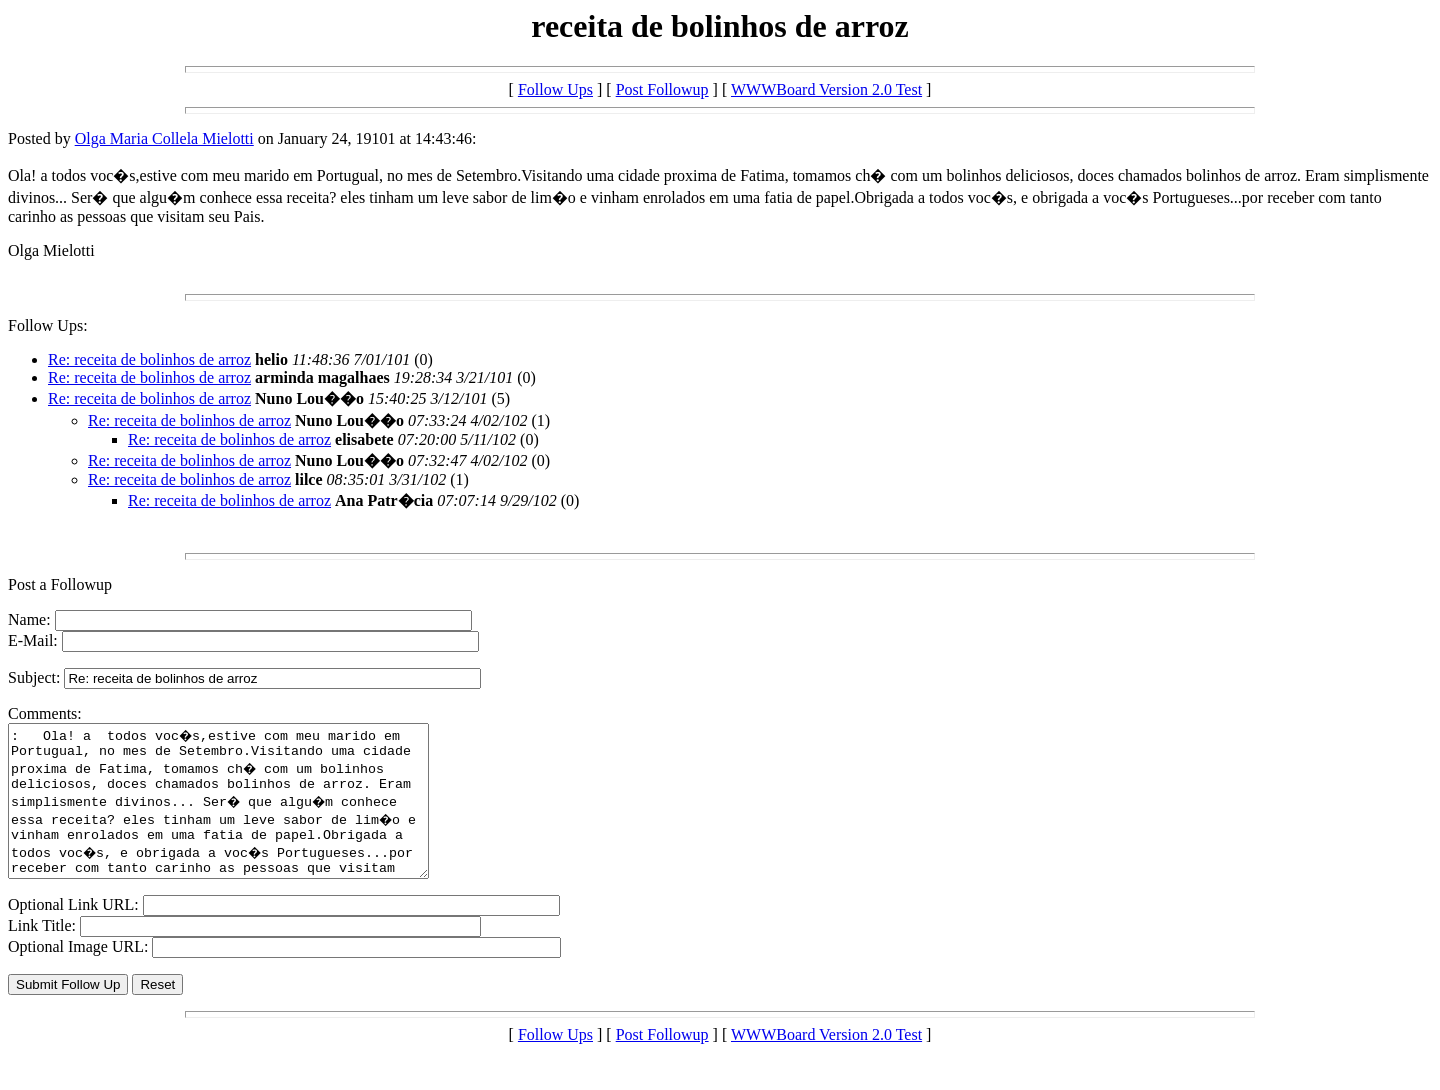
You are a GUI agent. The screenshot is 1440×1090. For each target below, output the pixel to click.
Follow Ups (555, 89)
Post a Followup (60, 584)
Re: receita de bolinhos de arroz (149, 359)
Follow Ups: (48, 325)
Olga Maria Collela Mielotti (164, 138)
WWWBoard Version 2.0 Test (826, 89)
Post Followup (662, 89)
